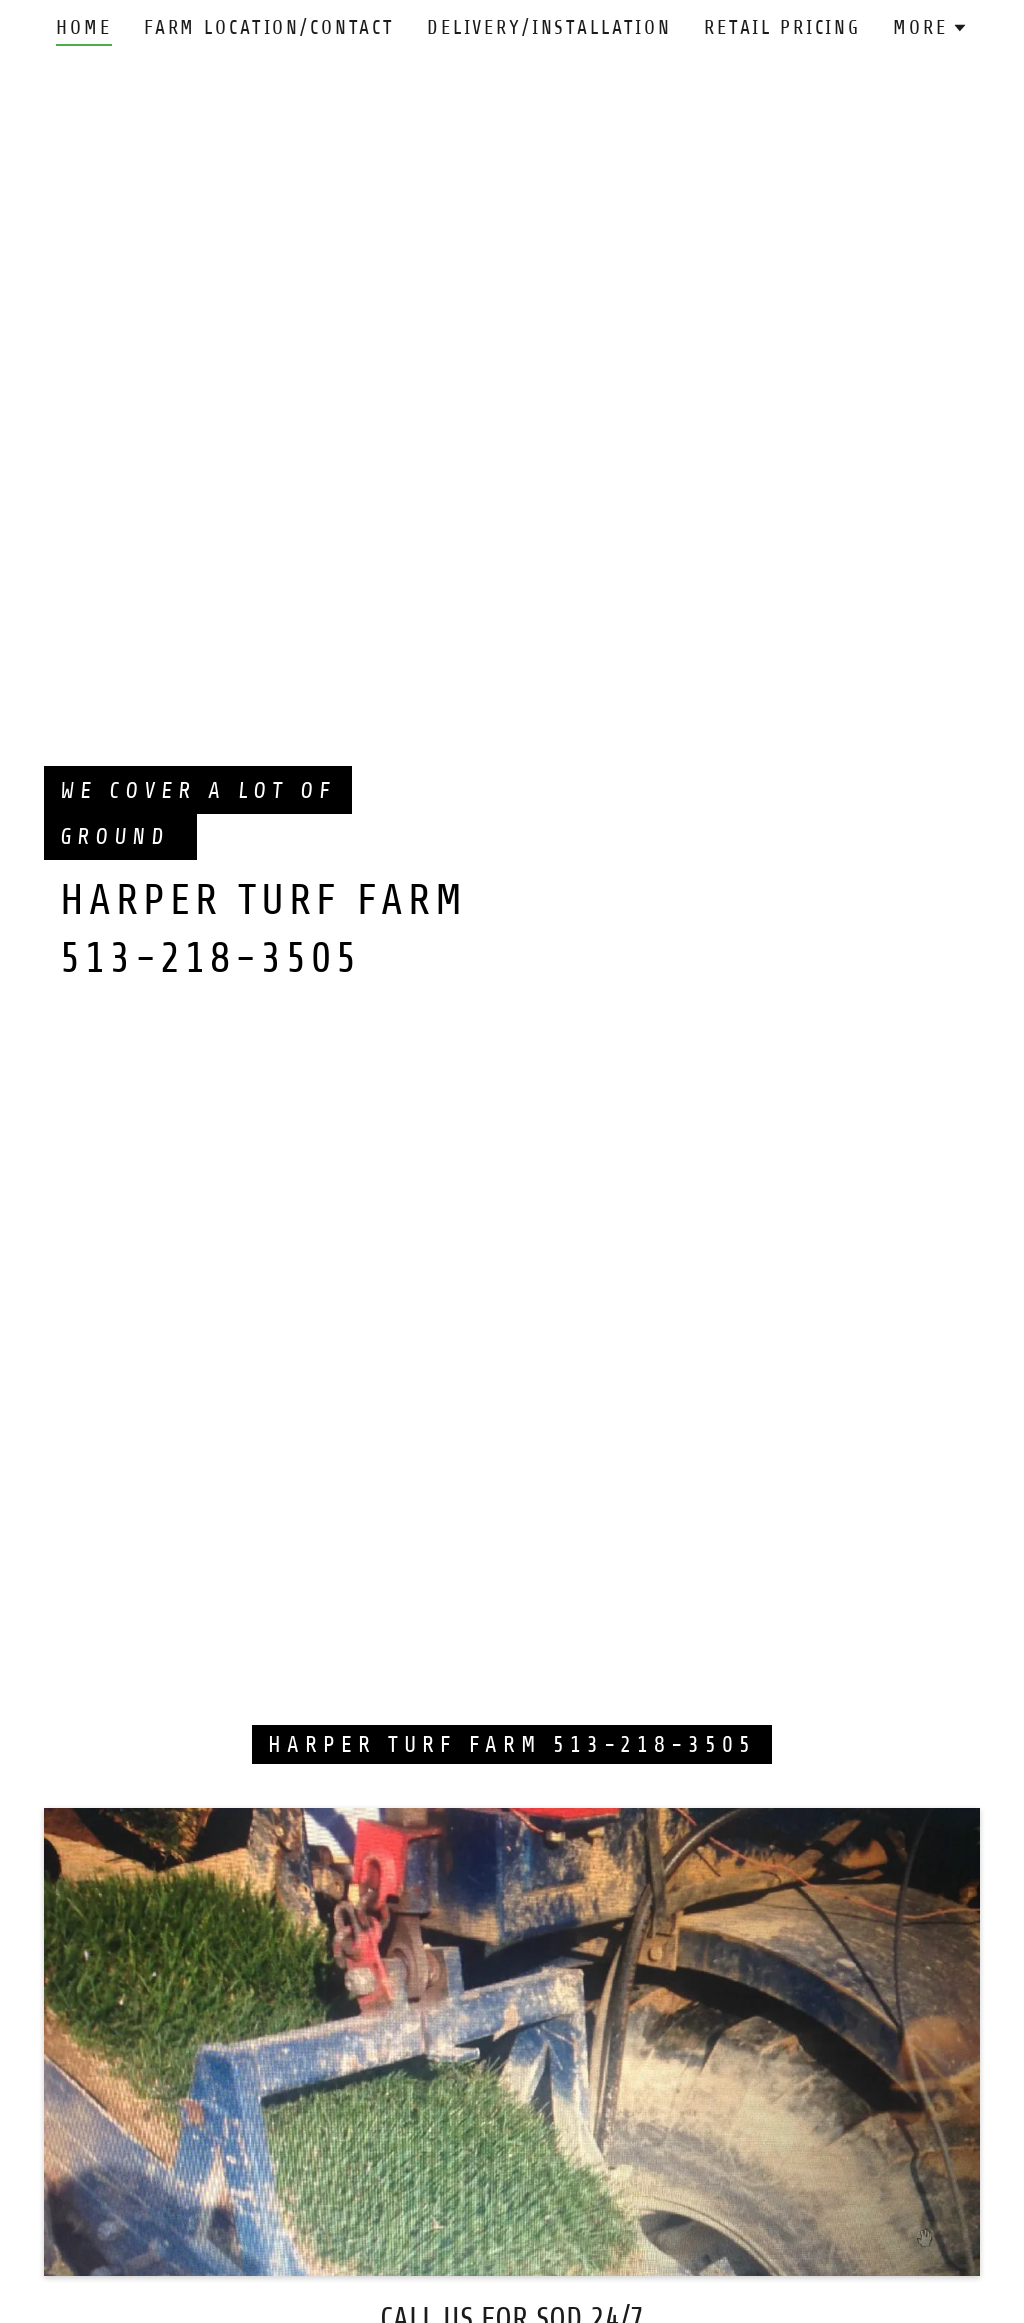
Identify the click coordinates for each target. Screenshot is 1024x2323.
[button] (930, 28)
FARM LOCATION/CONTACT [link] (269, 27)
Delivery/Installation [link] (549, 27)
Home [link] (83, 27)
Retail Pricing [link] (782, 27)
